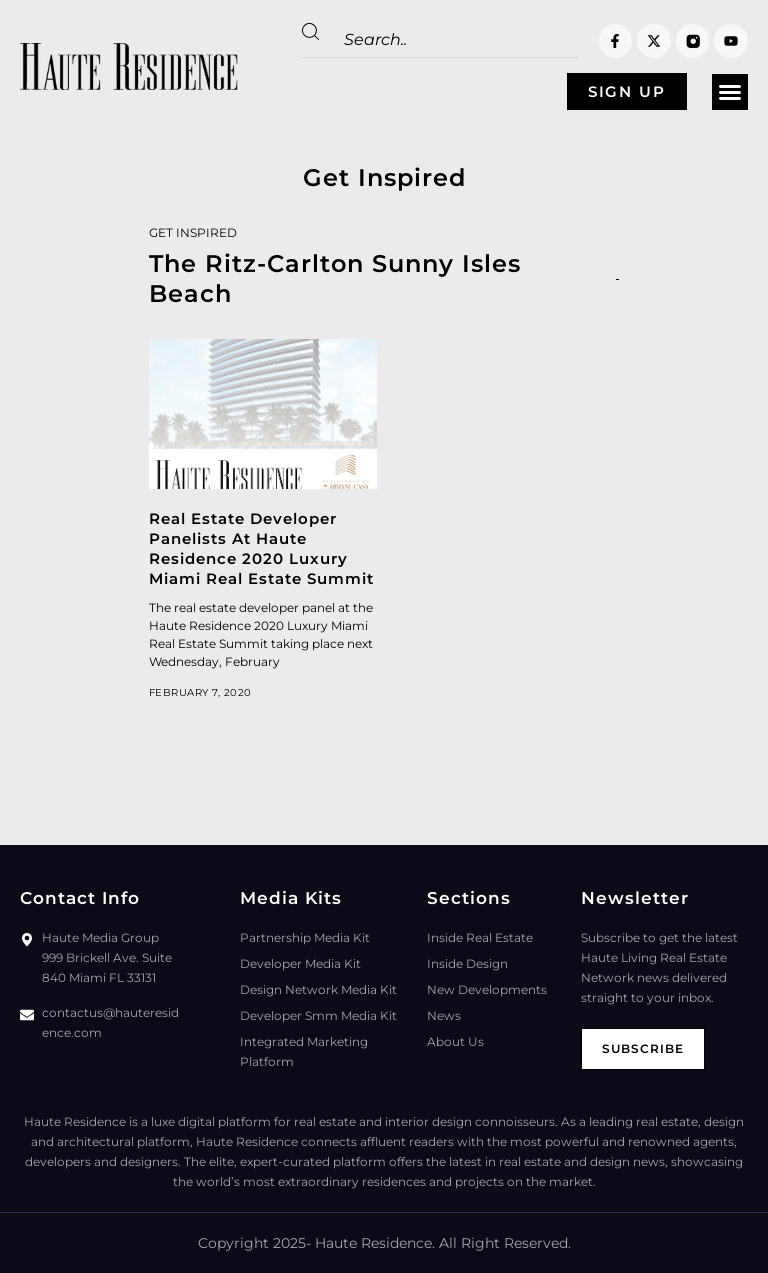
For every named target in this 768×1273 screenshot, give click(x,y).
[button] (730, 92)
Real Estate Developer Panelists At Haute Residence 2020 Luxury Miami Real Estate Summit (261, 548)
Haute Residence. (375, 1243)
